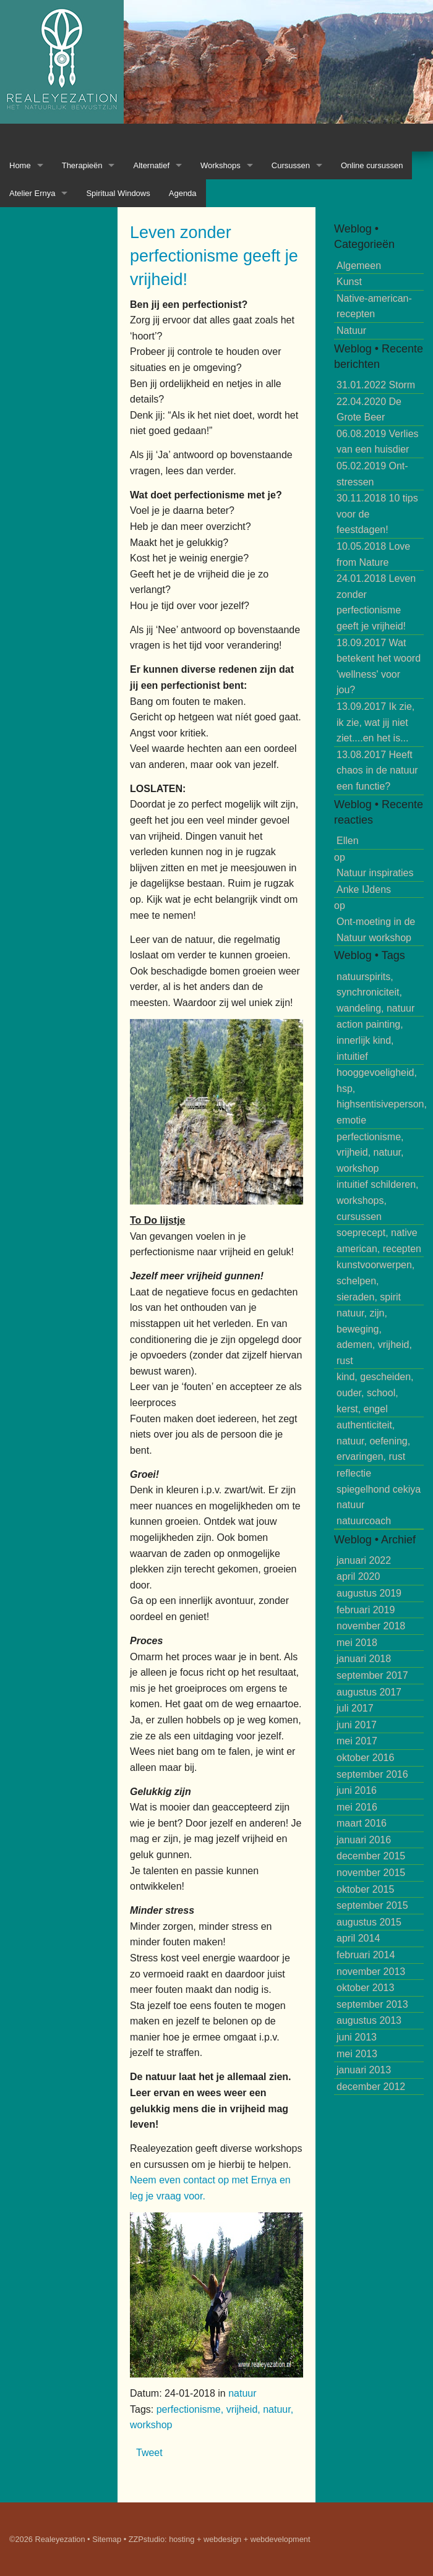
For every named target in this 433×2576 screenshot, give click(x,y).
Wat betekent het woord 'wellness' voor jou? (379, 667)
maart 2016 (362, 1823)
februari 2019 (366, 1610)
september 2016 (372, 1774)
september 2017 (372, 1675)
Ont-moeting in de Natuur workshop (376, 929)
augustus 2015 (369, 1922)
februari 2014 (366, 1955)
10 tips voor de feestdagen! (377, 514)
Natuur (351, 330)
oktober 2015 (365, 1889)
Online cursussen (372, 165)
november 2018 (371, 1626)
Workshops (220, 165)
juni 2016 (357, 1790)
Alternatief (151, 165)
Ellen (348, 840)
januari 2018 (364, 1658)
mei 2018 (357, 1642)
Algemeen (359, 265)
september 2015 (372, 1905)
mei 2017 (357, 1741)
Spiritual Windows (118, 193)
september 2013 (372, 2004)
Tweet (149, 2452)
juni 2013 (357, 2037)
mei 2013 (357, 2054)
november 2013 (371, 1971)
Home (20, 165)
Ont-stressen (372, 474)
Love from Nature (373, 554)
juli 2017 (355, 1708)
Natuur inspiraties (375, 873)
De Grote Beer (369, 409)
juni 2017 (357, 1725)
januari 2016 (364, 1840)
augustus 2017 (369, 1692)
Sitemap (106, 2539)
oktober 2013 (365, 1987)
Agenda (183, 193)
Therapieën (82, 165)
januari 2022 (364, 1560)
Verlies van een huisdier (378, 442)
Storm (376, 385)
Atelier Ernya (32, 193)
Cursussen (291, 165)
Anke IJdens (364, 889)
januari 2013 (364, 2070)
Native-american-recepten (374, 306)
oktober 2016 (365, 1757)
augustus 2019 (369, 1593)
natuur (242, 2393)
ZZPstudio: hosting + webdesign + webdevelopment (220, 2539)
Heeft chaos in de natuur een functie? (377, 770)
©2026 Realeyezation (47, 2539)
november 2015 (371, 1872)
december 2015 (371, 1856)
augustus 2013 (369, 2020)
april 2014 (358, 1938)
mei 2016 (357, 1807)
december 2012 (371, 2086)
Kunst (349, 281)
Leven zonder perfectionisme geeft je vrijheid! (214, 256)
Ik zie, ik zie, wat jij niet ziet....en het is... (375, 722)
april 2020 (358, 1576)
